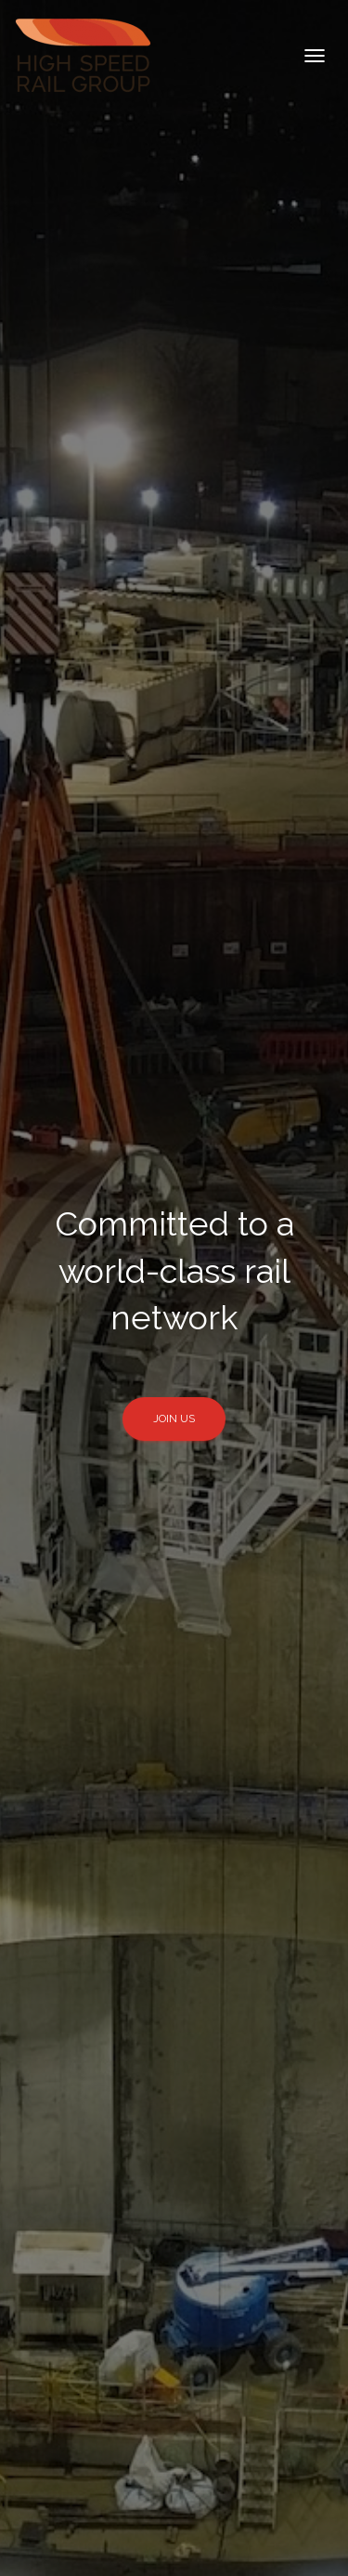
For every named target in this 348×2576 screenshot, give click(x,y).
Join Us (174, 1418)
